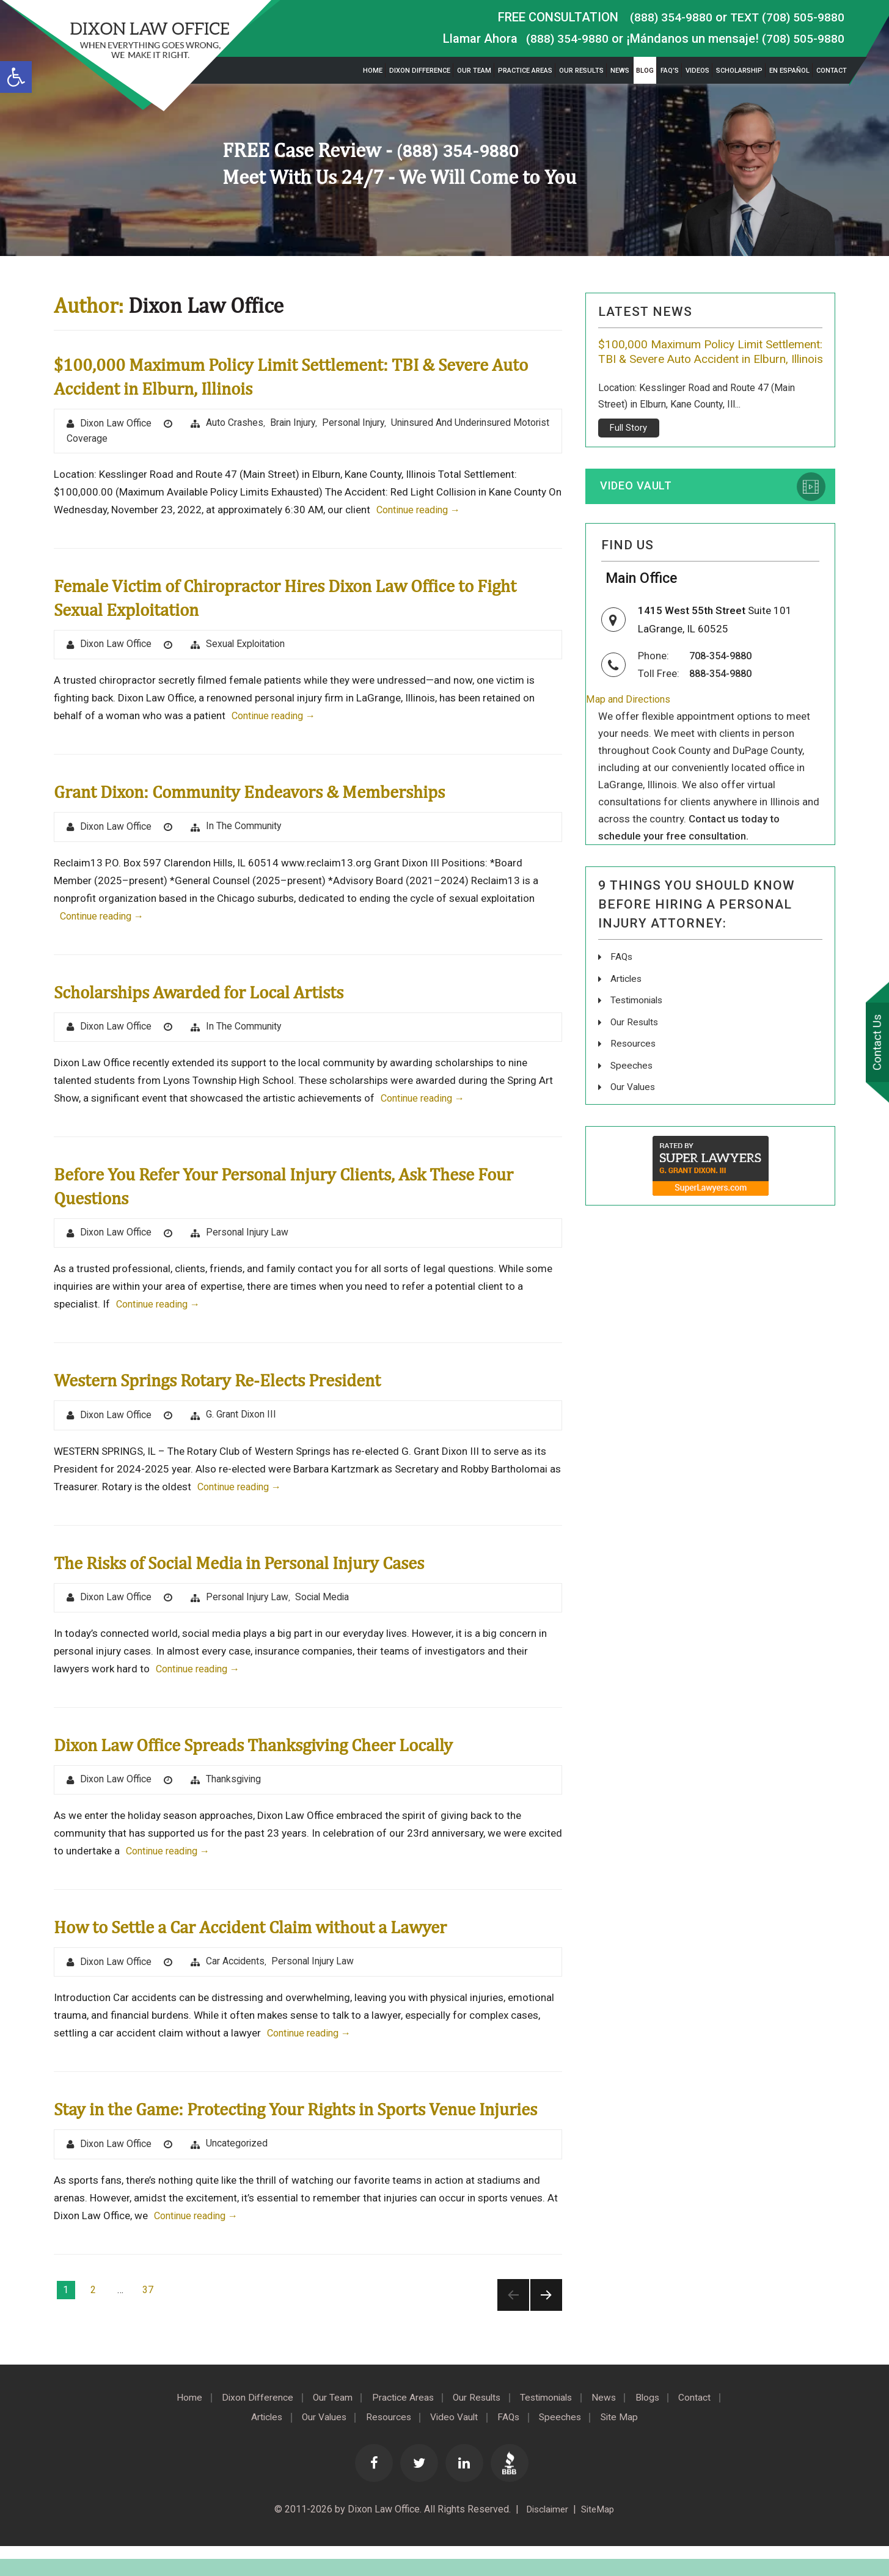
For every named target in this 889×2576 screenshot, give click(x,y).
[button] (16, 77)
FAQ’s (669, 71)
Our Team (474, 71)
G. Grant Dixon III (242, 1418)
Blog (645, 71)
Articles (626, 998)
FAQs (622, 976)
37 (147, 2319)
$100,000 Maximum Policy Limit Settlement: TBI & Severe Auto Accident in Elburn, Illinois (706, 359)
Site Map (629, 2447)
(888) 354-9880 (667, 17)
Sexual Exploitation (247, 645)
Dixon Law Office (117, 424)
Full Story (628, 443)
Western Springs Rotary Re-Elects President (237, 1383)
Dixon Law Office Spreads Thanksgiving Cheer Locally (278, 1748)
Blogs (657, 2427)
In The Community (245, 828)
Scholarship (739, 71)
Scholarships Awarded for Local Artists (216, 993)
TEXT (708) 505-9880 (785, 17)
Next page (546, 2325)
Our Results (581, 71)
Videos (697, 71)
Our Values (633, 1105)
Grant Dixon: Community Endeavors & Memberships (272, 792)
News (619, 71)
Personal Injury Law (249, 1235)
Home (372, 71)
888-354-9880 (723, 693)
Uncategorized (238, 2173)
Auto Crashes (236, 423)
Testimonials (637, 1019)
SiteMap (600, 2539)
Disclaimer (545, 2539)
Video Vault (638, 503)
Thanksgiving (235, 1784)
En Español (789, 71)
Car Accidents (236, 1967)
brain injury (294, 423)
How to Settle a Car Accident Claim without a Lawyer (275, 1931)
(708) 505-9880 (802, 38)
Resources (633, 1062)
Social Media (325, 1601)
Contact (831, 71)
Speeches (632, 1083)
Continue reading (421, 511)
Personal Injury (356, 423)
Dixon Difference (419, 71)
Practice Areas (525, 71)
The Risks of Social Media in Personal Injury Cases (263, 1565)
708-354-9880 (723, 676)
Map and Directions (630, 719)
